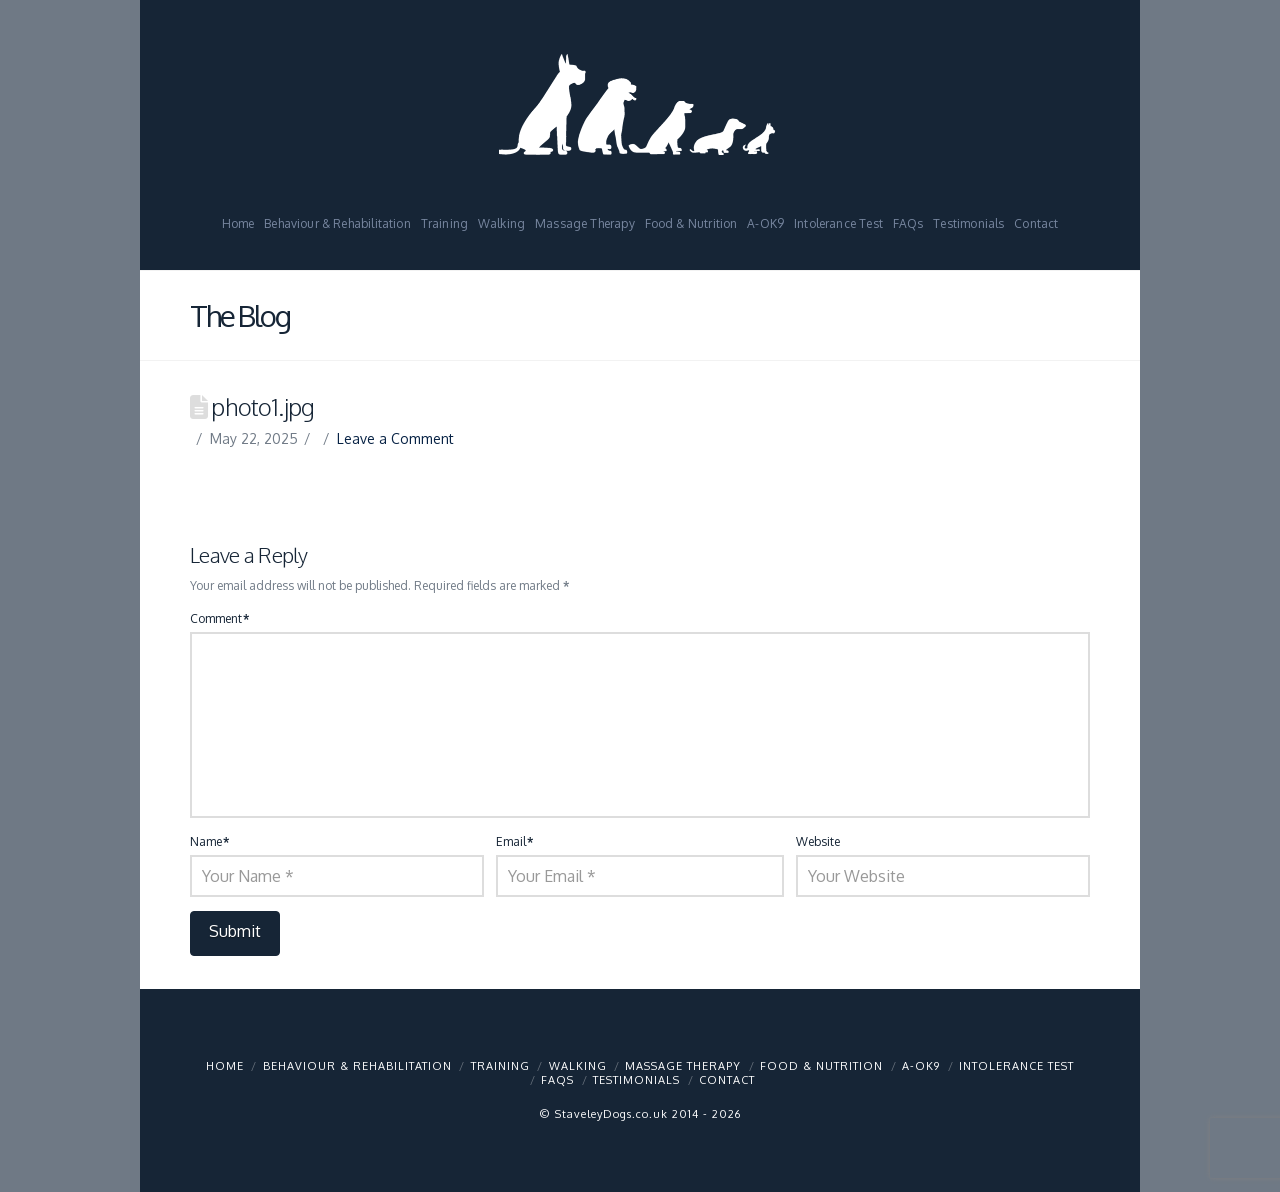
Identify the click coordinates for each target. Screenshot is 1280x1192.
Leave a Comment (395, 438)
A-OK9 (921, 1066)
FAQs (557, 1080)
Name (209, 841)
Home (225, 1066)
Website (818, 841)
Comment (219, 618)
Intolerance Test (1016, 1066)
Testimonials (636, 1080)
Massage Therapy (683, 1066)
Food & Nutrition (821, 1066)
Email (514, 841)
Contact (727, 1080)
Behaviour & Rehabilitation (357, 1066)
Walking (578, 1066)
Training (500, 1066)
